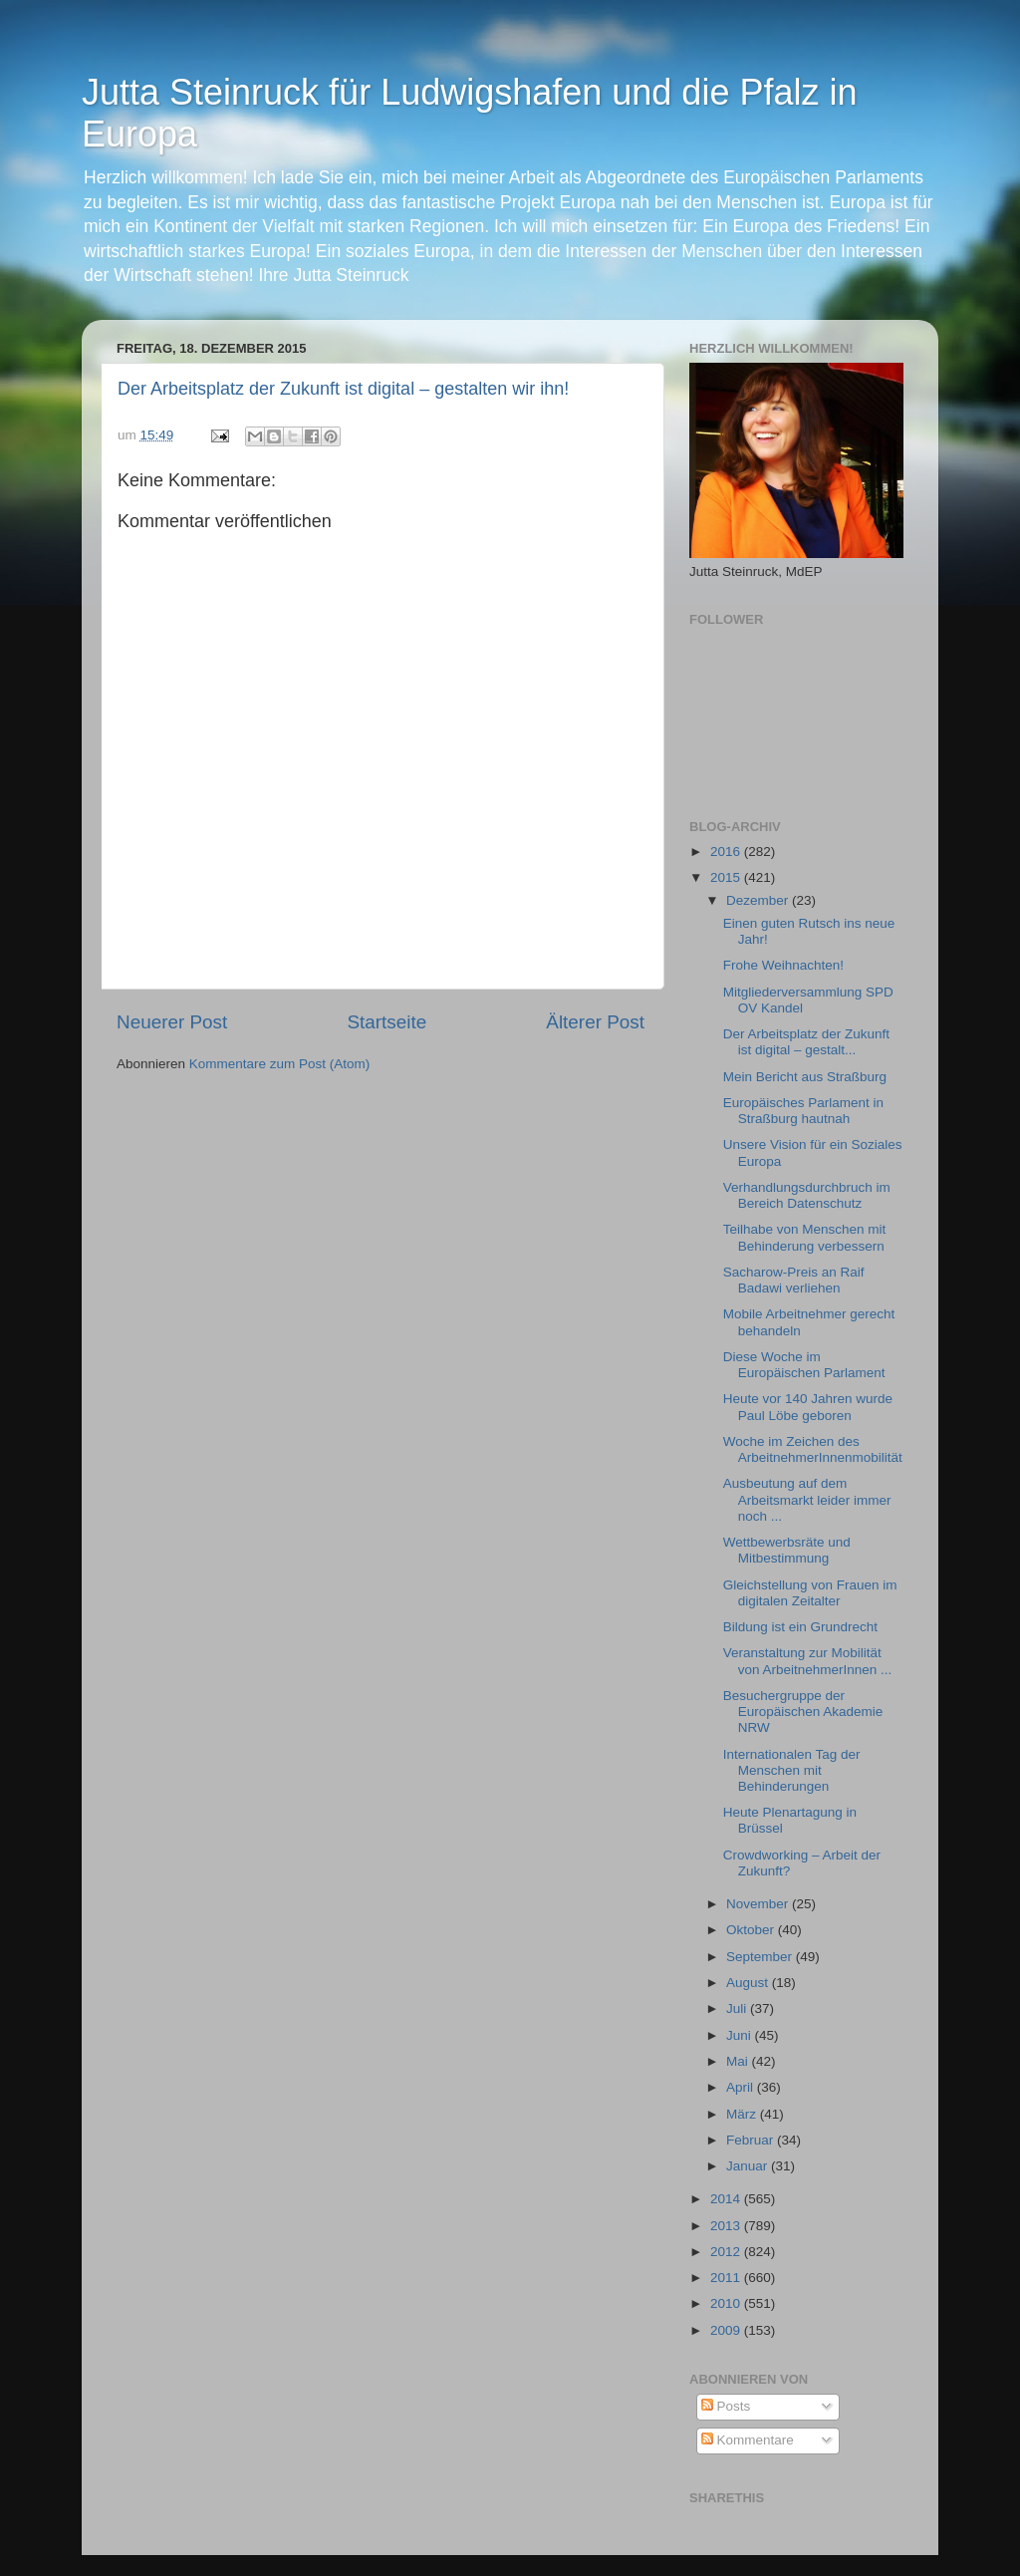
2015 (727, 877)
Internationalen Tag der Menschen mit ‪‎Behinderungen (792, 1770)
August (749, 1982)
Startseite (386, 1021)
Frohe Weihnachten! (783, 965)
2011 (727, 2277)
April (741, 2087)
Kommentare (747, 2440)
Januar (748, 2165)
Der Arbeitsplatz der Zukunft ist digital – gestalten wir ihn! (343, 389)
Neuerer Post (172, 1021)
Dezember (759, 900)
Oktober (752, 1929)
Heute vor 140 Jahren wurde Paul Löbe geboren (807, 1406)
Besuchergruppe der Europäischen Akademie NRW (803, 1711)
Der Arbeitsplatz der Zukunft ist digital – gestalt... (806, 1041)
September (761, 1956)
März (743, 2114)
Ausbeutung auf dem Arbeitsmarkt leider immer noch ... (807, 1499)
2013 (727, 2225)
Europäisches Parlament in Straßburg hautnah (803, 1110)
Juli (738, 2008)
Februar (751, 2140)
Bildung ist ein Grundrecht (800, 1626)
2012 (727, 2251)
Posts (726, 2406)
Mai (739, 2061)
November (759, 1903)
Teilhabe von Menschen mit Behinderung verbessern (805, 1237)
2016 (727, 851)
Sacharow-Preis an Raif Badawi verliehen (794, 1280)
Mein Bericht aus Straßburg (805, 1076)
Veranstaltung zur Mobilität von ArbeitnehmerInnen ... (807, 1660)
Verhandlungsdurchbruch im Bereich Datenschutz (807, 1195)
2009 (727, 2330)
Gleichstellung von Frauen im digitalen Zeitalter (810, 1592)
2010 (727, 2303)
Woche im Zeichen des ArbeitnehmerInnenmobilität (812, 1449)
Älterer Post (595, 1021)
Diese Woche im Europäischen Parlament (804, 1364)
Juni (740, 2035)
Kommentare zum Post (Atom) (280, 1063)
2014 (727, 2198)
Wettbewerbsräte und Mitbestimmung (787, 1550)
